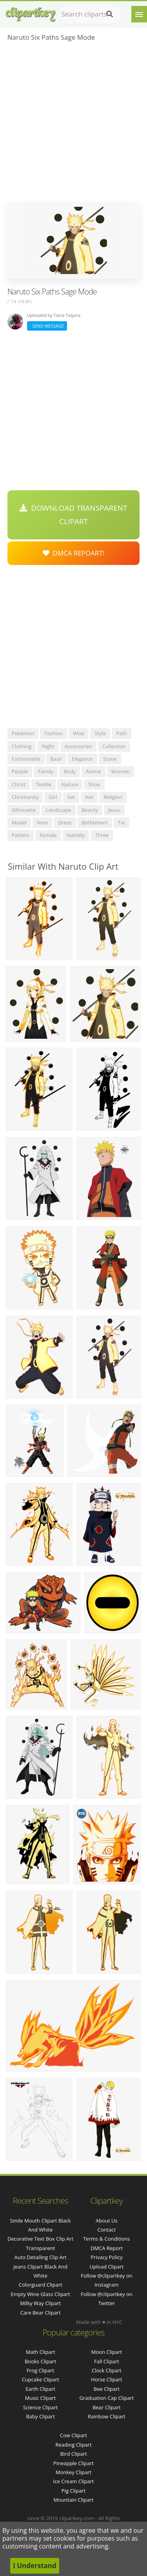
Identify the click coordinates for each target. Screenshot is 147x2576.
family (45, 771)
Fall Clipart (106, 2361)
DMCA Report (107, 2248)
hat (89, 796)
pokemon (23, 733)
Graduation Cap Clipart (106, 2397)
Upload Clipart (106, 2266)
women (120, 771)
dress (64, 822)
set (71, 796)
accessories (78, 746)
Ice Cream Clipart (73, 2481)
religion (112, 796)
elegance (82, 758)
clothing (21, 746)
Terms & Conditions (106, 2238)
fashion (53, 733)
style (100, 733)
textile (43, 784)
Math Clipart (40, 2351)
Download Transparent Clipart (73, 514)
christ (19, 784)
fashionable (26, 758)
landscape (58, 809)
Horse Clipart (106, 2379)
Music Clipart (40, 2397)
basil (56, 758)
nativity (76, 835)
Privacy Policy (106, 2257)
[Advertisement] (73, 124)
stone (110, 758)
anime (93, 771)
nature (70, 784)
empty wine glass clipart (40, 2294)
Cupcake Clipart (40, 2379)
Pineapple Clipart (73, 2463)
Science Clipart (40, 2407)
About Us (107, 2220)
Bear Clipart (107, 2407)
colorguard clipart (40, 2284)
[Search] (110, 14)
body (70, 771)
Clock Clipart (107, 2370)
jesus (114, 809)
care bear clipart (40, 2312)
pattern (20, 835)
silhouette (24, 809)
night (48, 746)
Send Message (47, 326)
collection (114, 746)
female (48, 835)
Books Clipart (40, 2361)
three (102, 835)
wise (79, 733)
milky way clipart (40, 2303)
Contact (107, 2229)
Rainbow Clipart (106, 2416)
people (20, 771)
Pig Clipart (73, 2490)
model (19, 822)
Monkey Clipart (73, 2472)
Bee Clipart (107, 2388)
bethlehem (95, 822)
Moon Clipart (106, 2351)
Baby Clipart (40, 2416)
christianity (25, 796)
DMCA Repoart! (74, 553)
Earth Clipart (40, 2388)
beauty (90, 809)
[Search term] (90, 14)
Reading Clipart (73, 2444)
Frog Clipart (40, 2370)
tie (121, 822)
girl (53, 796)
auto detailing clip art (41, 2257)
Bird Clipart (73, 2453)
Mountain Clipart (74, 2499)
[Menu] (139, 14)
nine (42, 822)
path (121, 733)
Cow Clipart (73, 2435)
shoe (94, 784)
